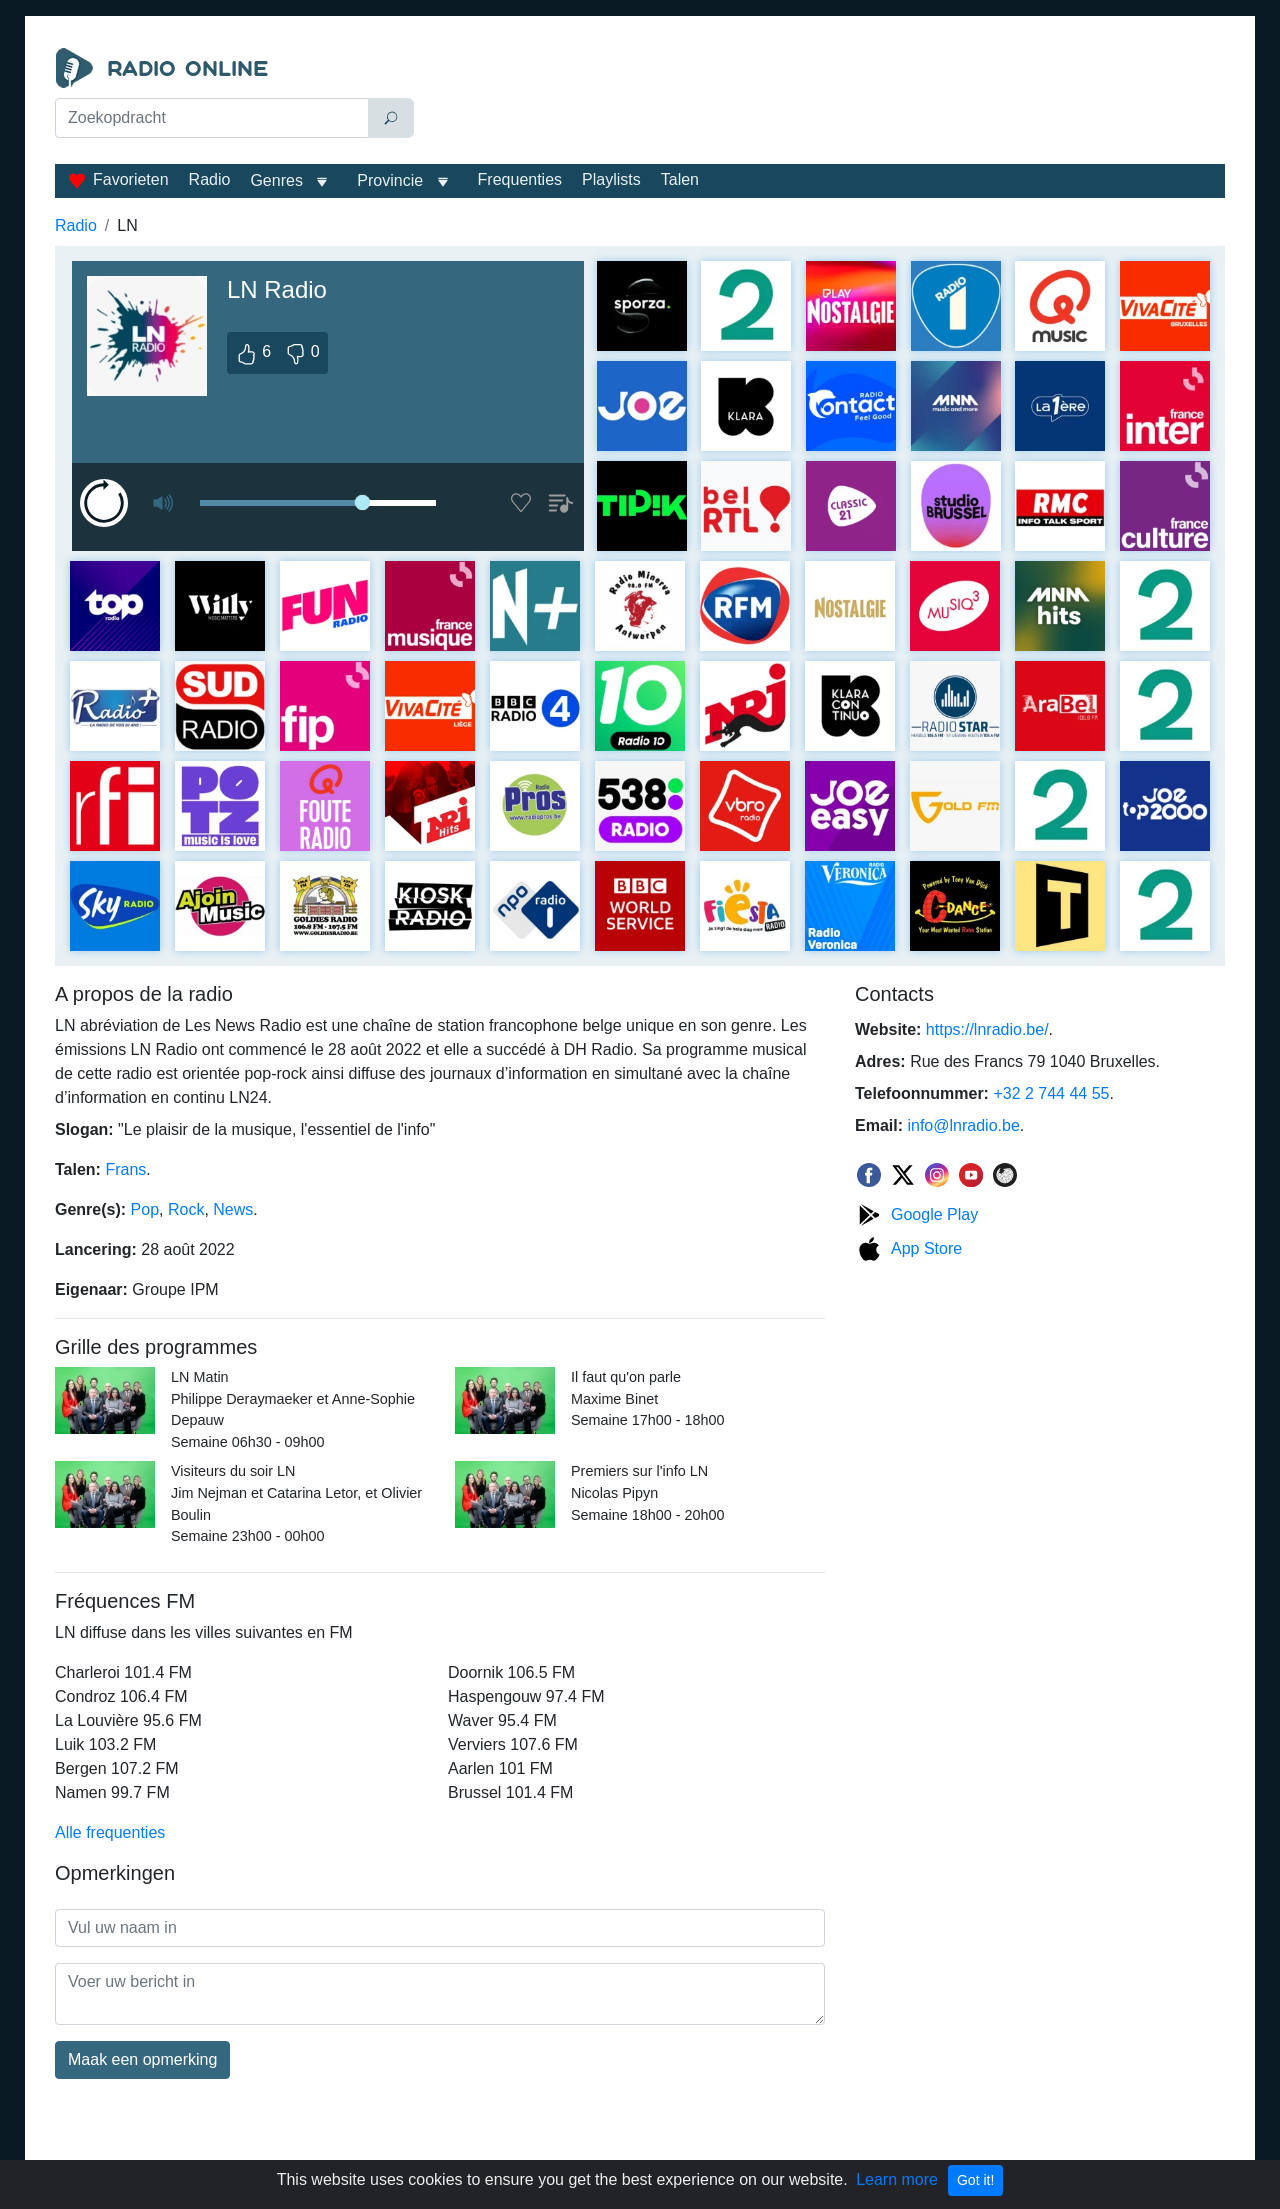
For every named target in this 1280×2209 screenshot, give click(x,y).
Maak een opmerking (142, 2059)
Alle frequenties (110, 1832)
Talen (680, 179)
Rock (186, 1209)
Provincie (392, 180)
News (233, 1209)
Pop (145, 1209)
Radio (210, 179)
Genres (276, 180)
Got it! (975, 2180)
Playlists (611, 179)
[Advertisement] (824, 98)
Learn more (897, 2179)
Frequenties (520, 179)
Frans (125, 1169)
